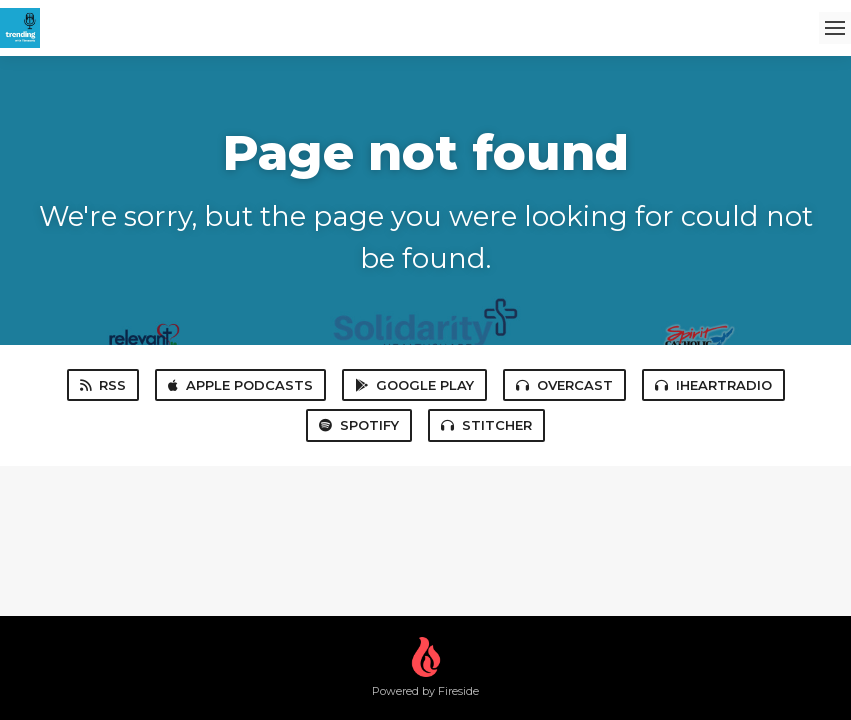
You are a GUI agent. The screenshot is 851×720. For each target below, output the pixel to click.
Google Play (414, 385)
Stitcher (486, 425)
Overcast (564, 385)
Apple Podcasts (240, 385)
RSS (103, 385)
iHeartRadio (713, 385)
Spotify (359, 425)
